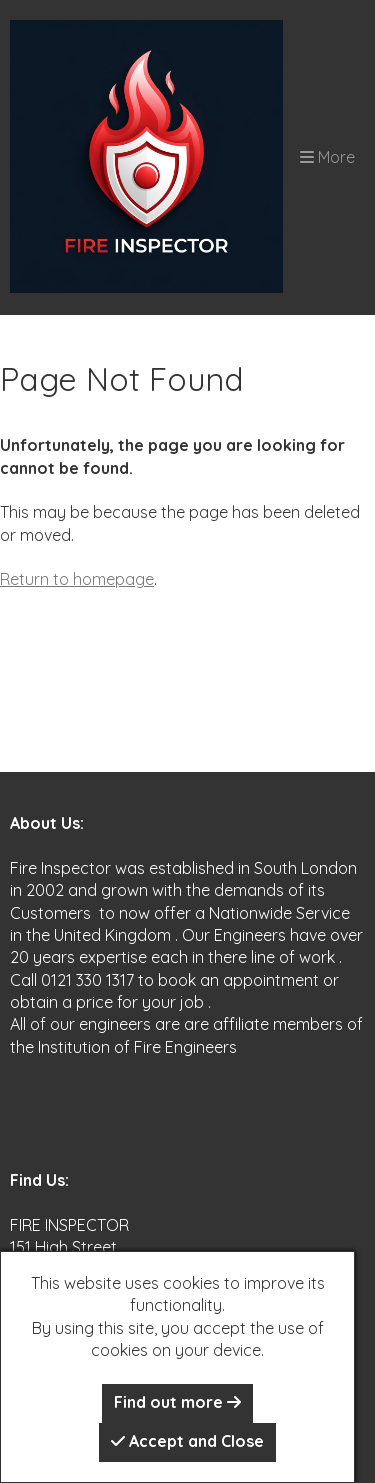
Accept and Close (187, 1441)
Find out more (177, 1402)
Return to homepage (77, 579)
